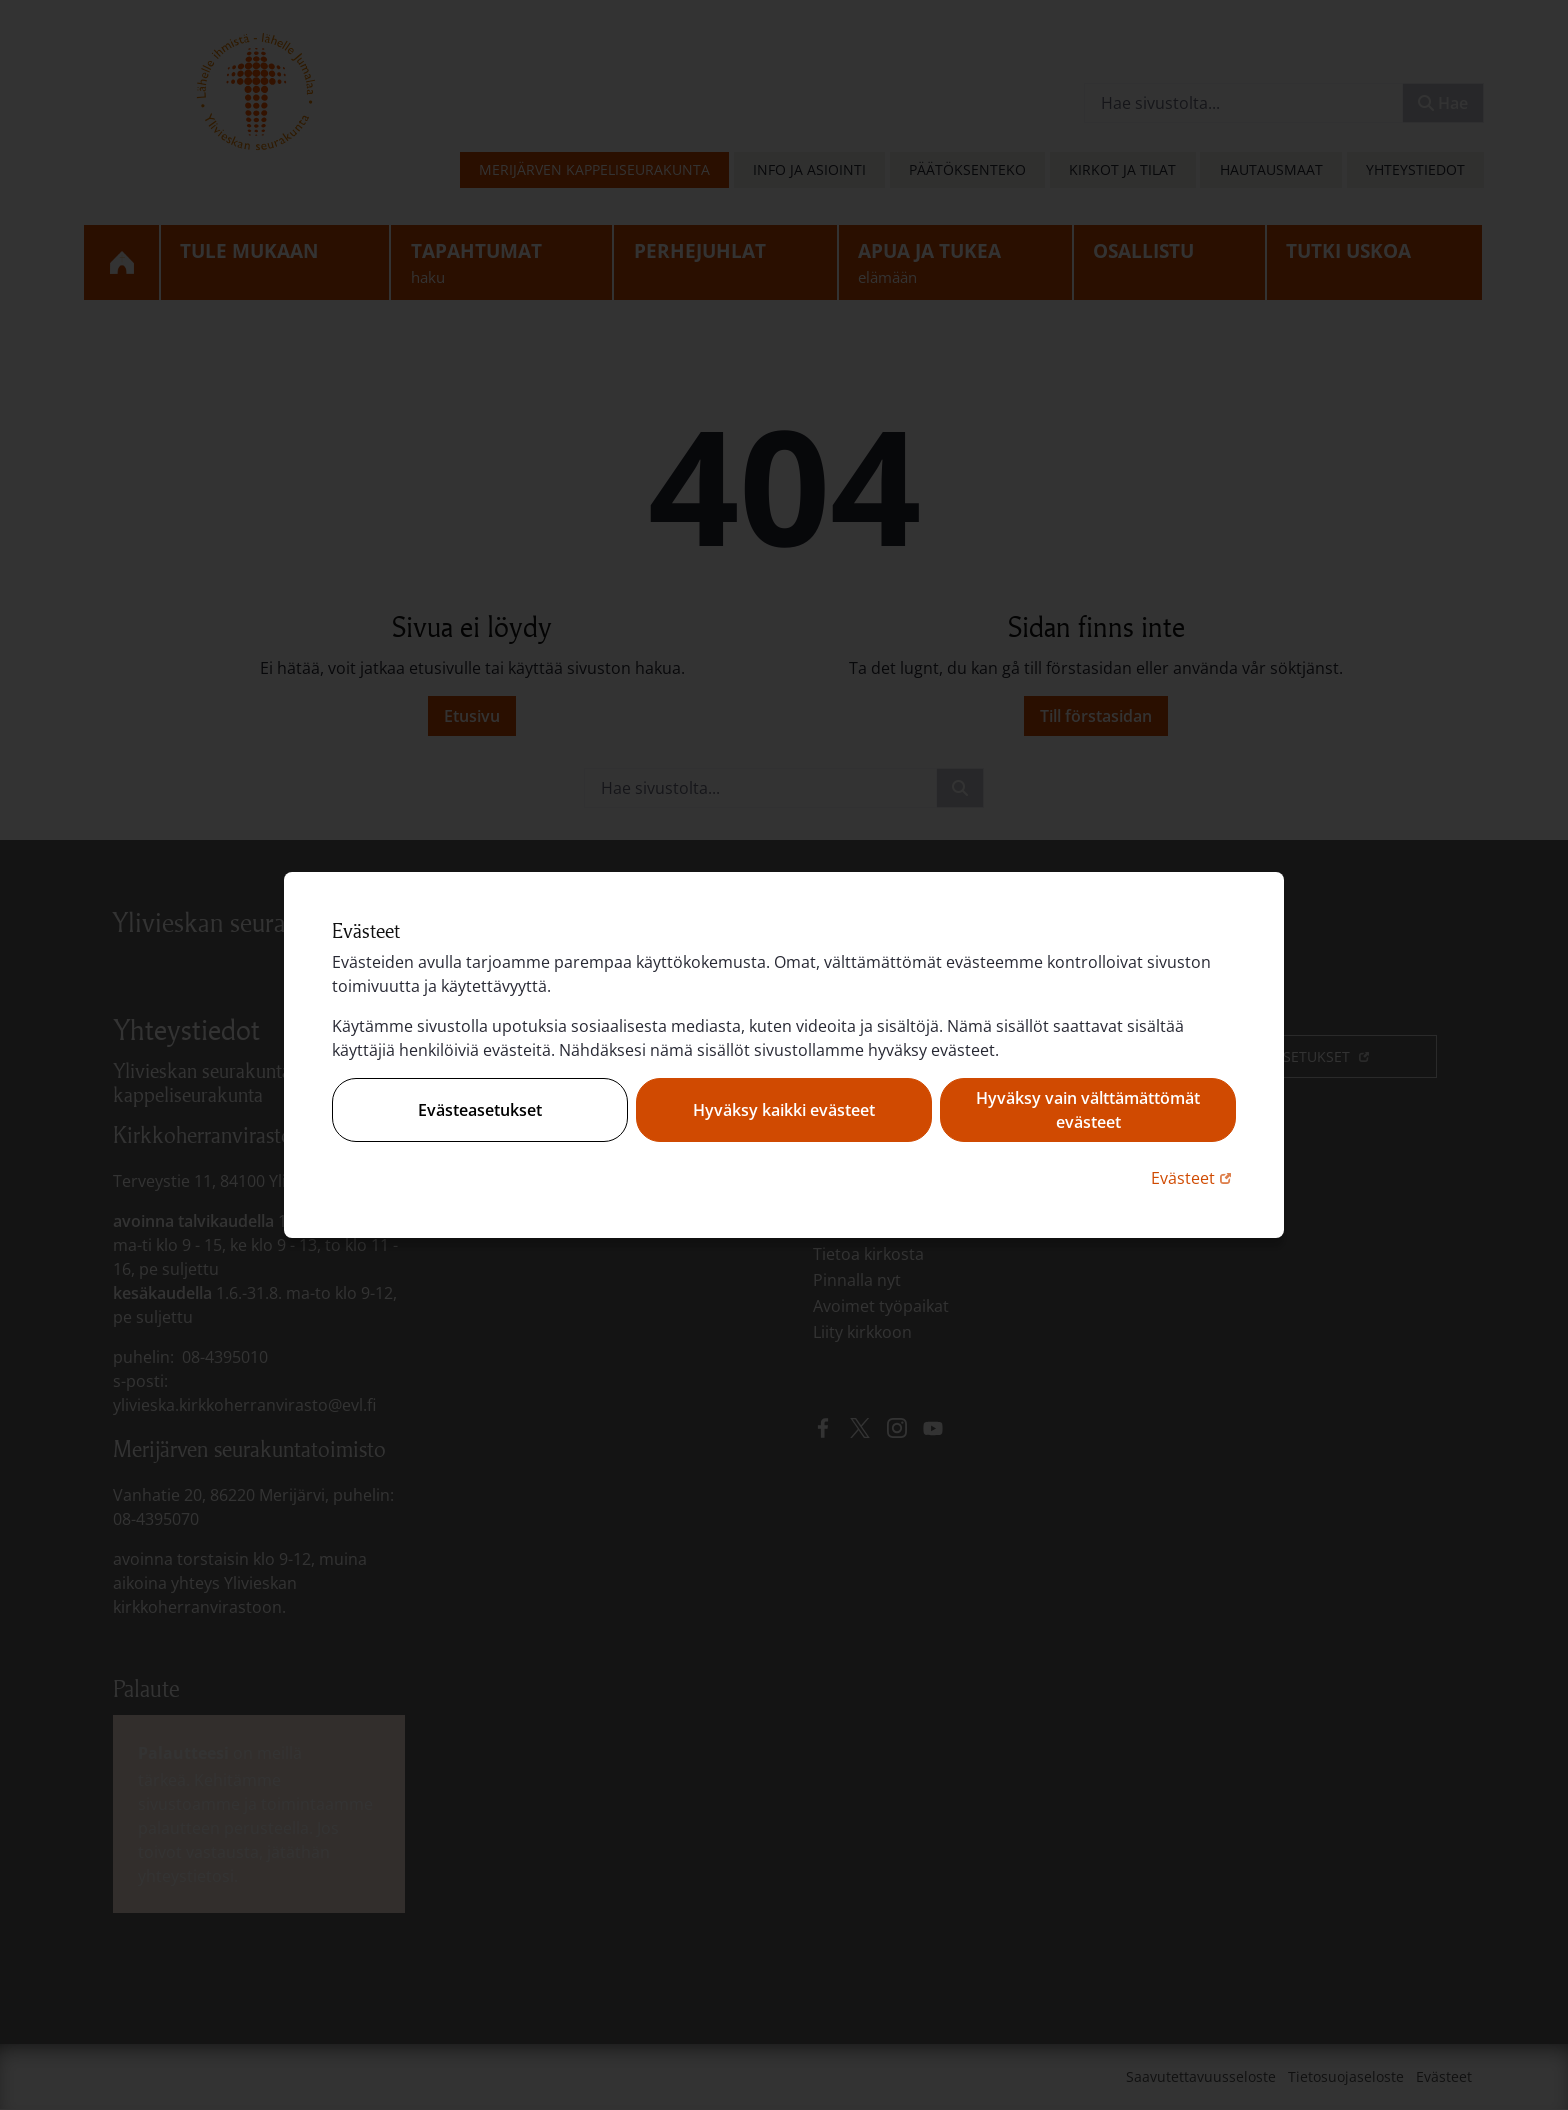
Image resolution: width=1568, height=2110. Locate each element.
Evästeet (1193, 1177)
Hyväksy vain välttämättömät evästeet (1088, 1110)
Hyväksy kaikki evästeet (784, 1110)
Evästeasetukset (480, 1110)
